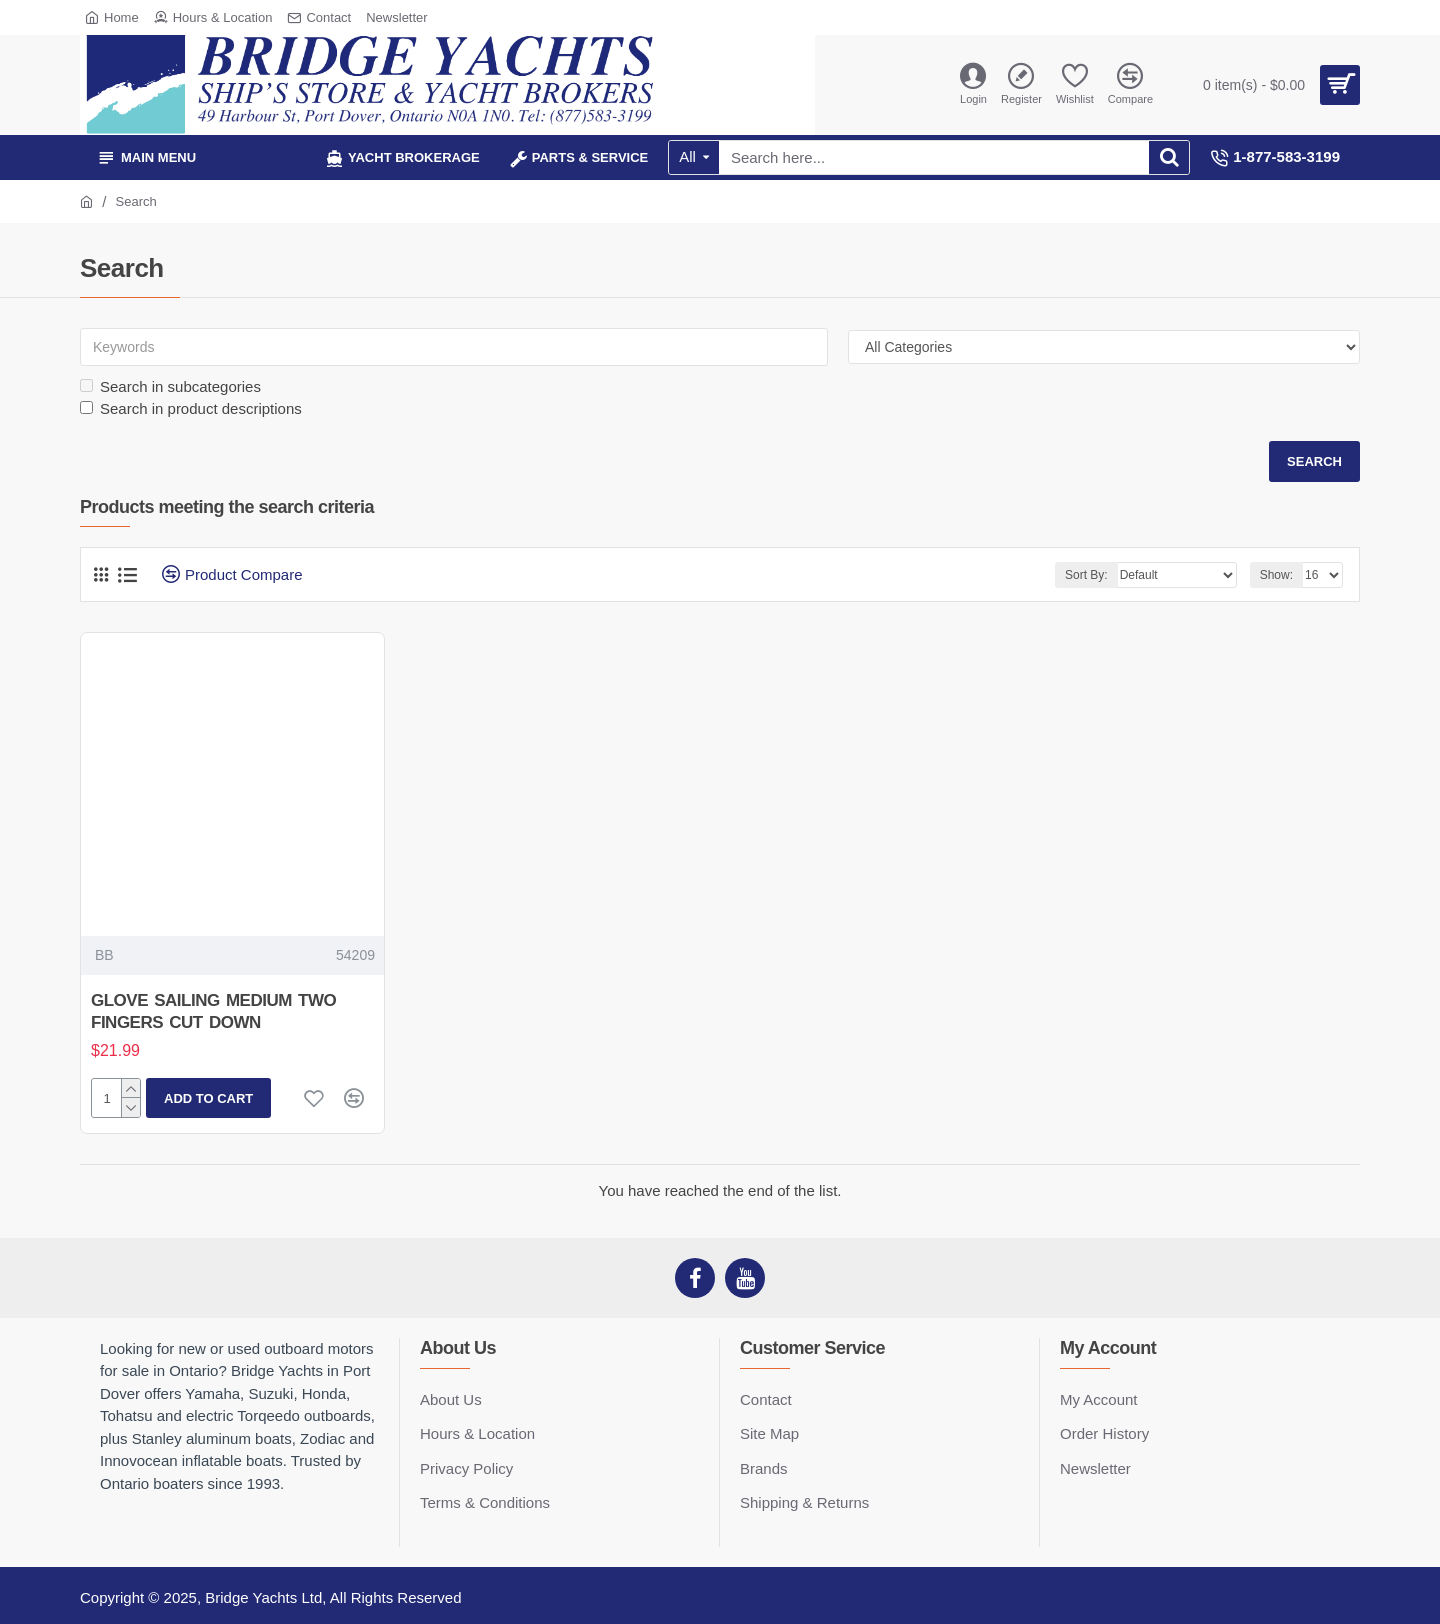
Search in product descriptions (191, 408)
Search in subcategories (170, 386)
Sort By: (1086, 575)
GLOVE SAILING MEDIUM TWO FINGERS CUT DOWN (213, 1011)
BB (104, 955)
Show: (1276, 575)
